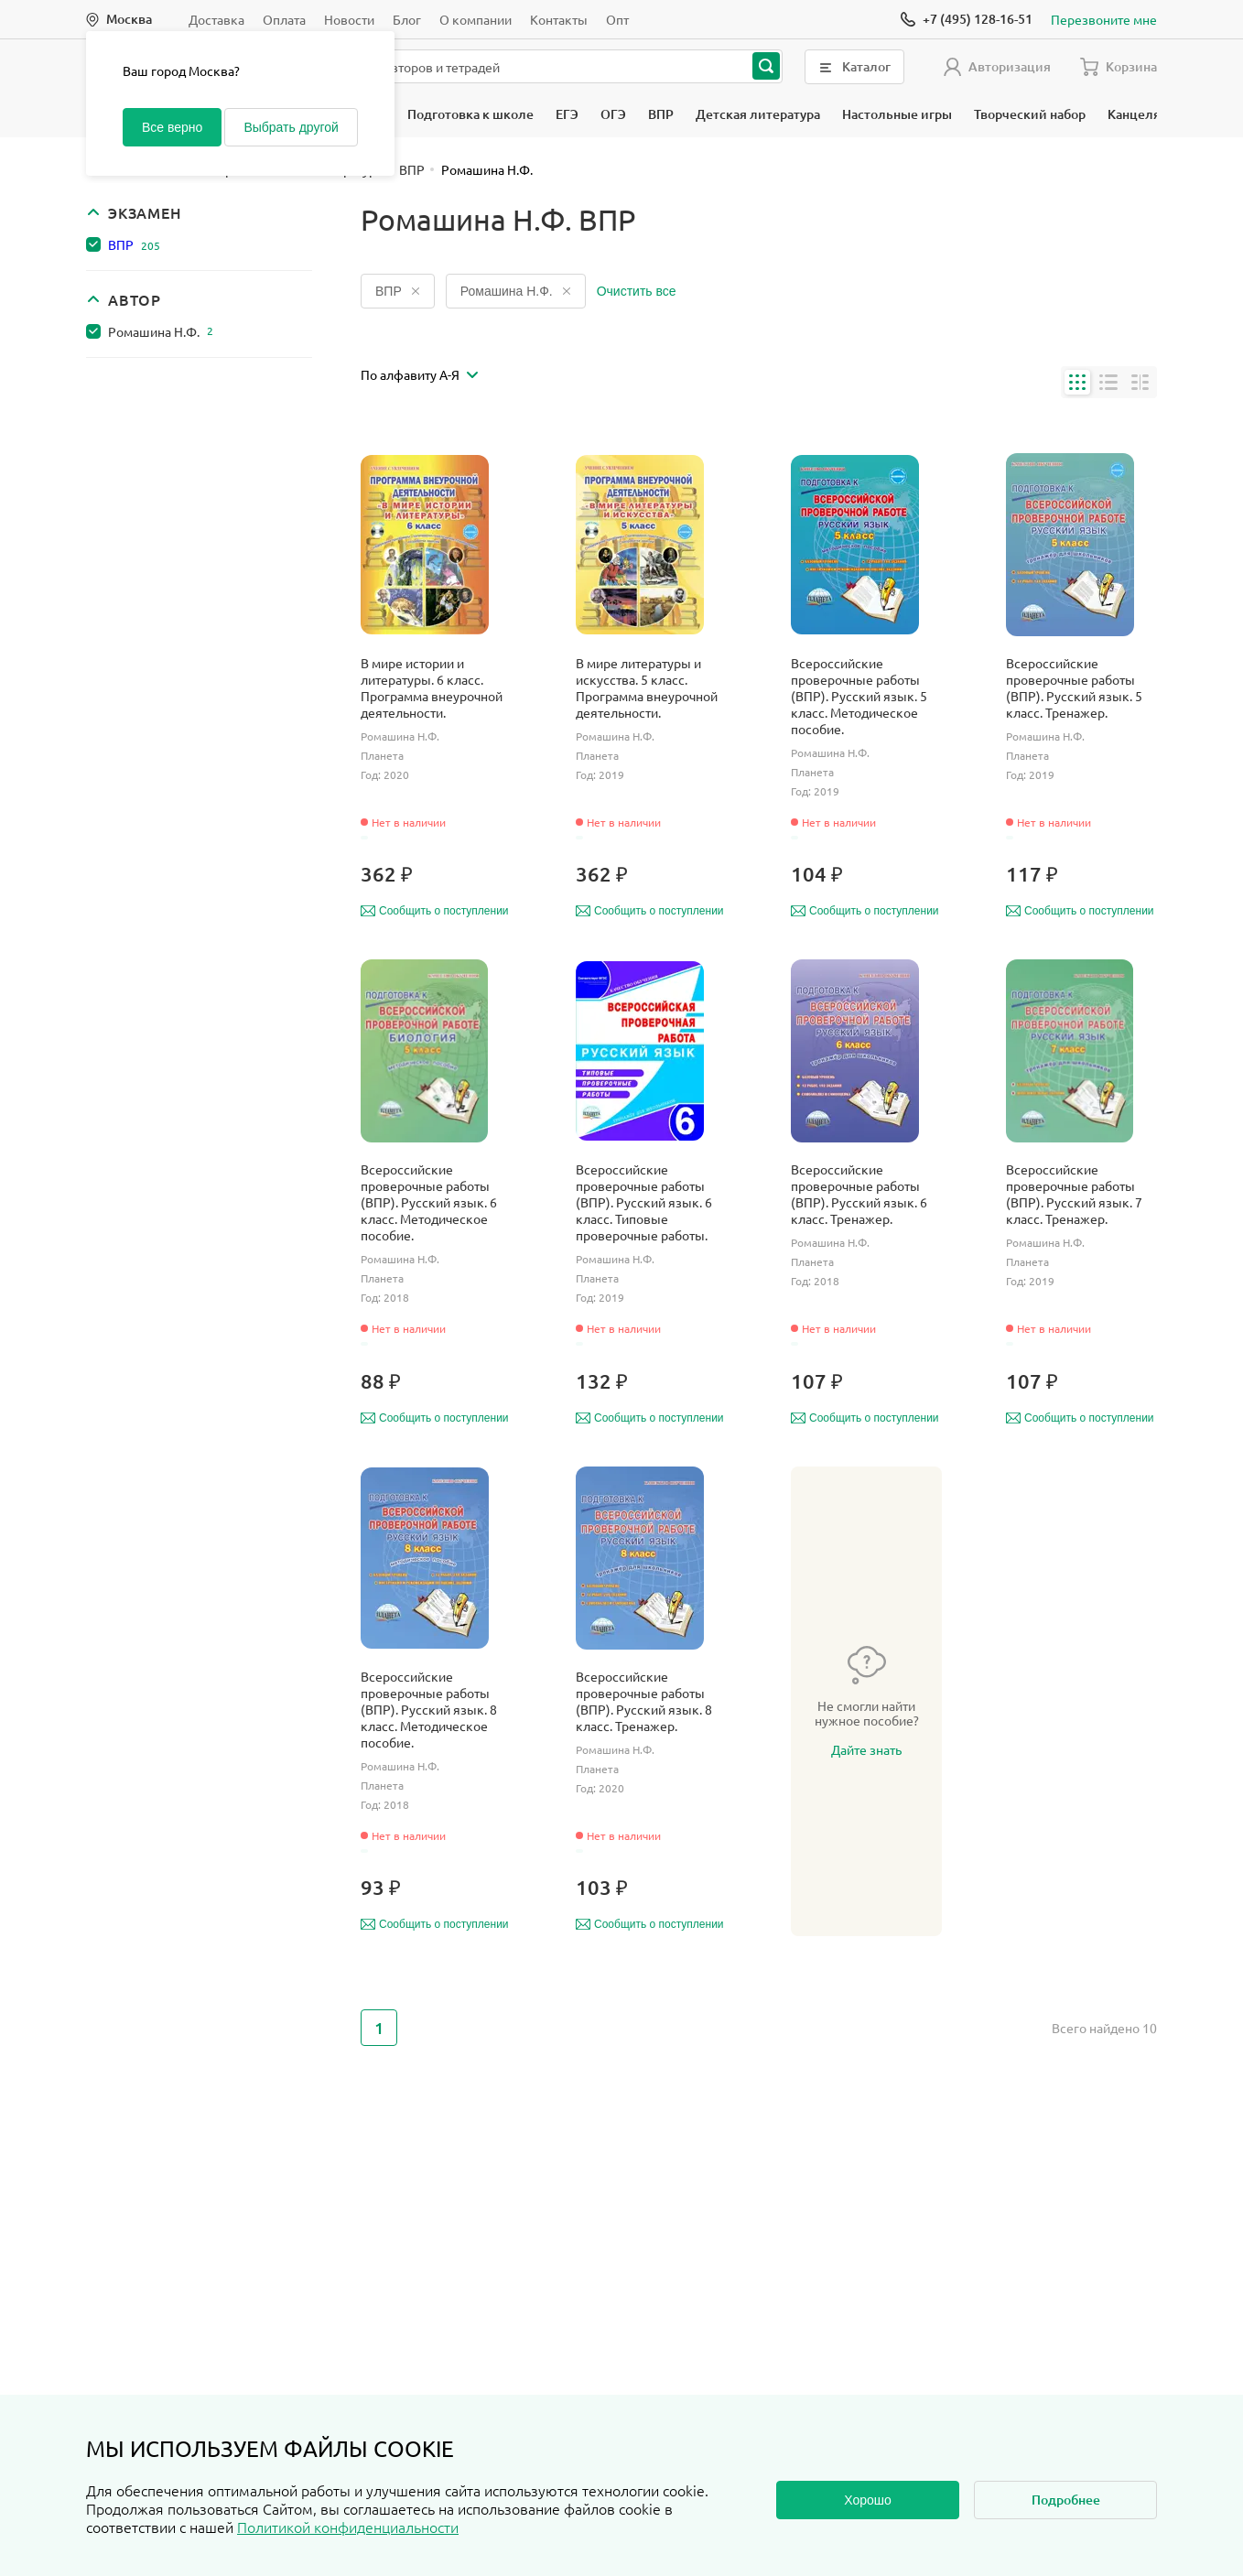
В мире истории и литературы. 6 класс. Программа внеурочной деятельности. (432, 687)
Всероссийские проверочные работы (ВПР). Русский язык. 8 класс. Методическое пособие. (429, 1709)
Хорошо (868, 2500)
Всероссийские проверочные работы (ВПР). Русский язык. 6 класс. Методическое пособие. (429, 1202)
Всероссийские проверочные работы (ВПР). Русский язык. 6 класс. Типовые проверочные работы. (644, 1202)
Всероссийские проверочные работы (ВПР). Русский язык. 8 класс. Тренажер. (644, 1701)
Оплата (284, 19)
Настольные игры (897, 114)
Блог (407, 19)
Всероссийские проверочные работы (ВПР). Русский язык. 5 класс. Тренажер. (1074, 687)
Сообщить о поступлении (435, 911)
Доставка (216, 19)
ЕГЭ (567, 114)
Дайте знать (866, 1749)
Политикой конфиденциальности (348, 2526)
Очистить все (636, 291)
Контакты (559, 19)
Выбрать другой (290, 127)
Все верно (172, 127)
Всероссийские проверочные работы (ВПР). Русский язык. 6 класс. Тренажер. (859, 1194)
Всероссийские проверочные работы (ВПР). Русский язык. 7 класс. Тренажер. (1074, 1194)
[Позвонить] (966, 19)
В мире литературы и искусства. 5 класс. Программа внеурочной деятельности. (647, 687)
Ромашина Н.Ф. (160, 331)
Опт (617, 19)
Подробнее (1066, 2499)
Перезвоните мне (1104, 19)
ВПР (661, 114)
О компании (475, 19)
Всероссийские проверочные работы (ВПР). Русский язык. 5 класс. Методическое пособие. (859, 696)
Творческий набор (1030, 114)
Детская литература (758, 114)
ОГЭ (613, 114)
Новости (349, 19)
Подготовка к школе (470, 114)
